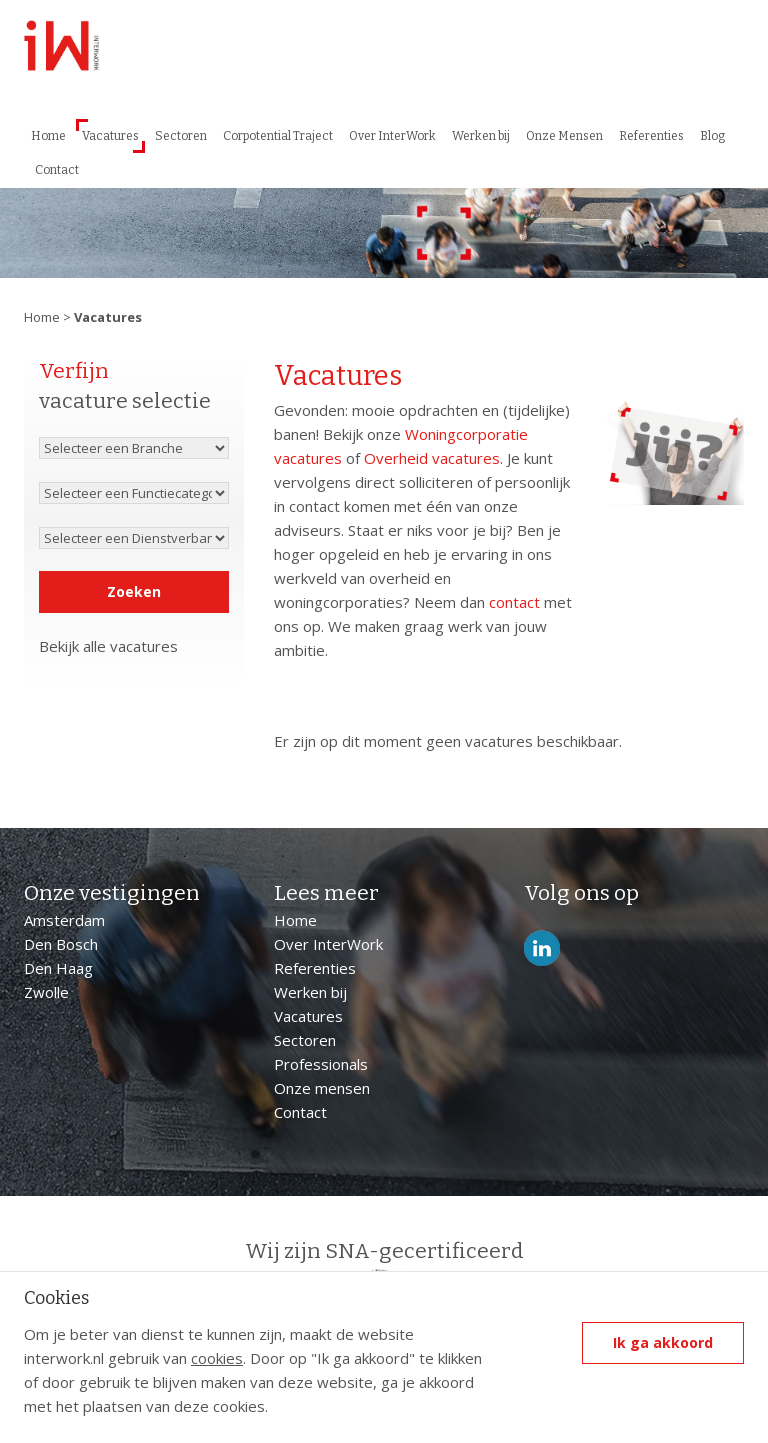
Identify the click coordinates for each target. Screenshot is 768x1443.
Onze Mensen (564, 136)
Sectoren (181, 136)
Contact (57, 170)
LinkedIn (542, 948)
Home (48, 136)
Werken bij (481, 136)
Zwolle (46, 992)
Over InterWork (392, 136)
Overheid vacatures (432, 458)
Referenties (651, 136)
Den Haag (58, 968)
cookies (217, 1358)
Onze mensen (322, 1088)
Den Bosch (61, 944)
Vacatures (110, 136)
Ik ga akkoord (663, 1342)
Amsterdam (64, 920)
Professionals (321, 1064)
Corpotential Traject (278, 136)
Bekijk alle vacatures (108, 646)
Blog (712, 136)
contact (514, 602)
